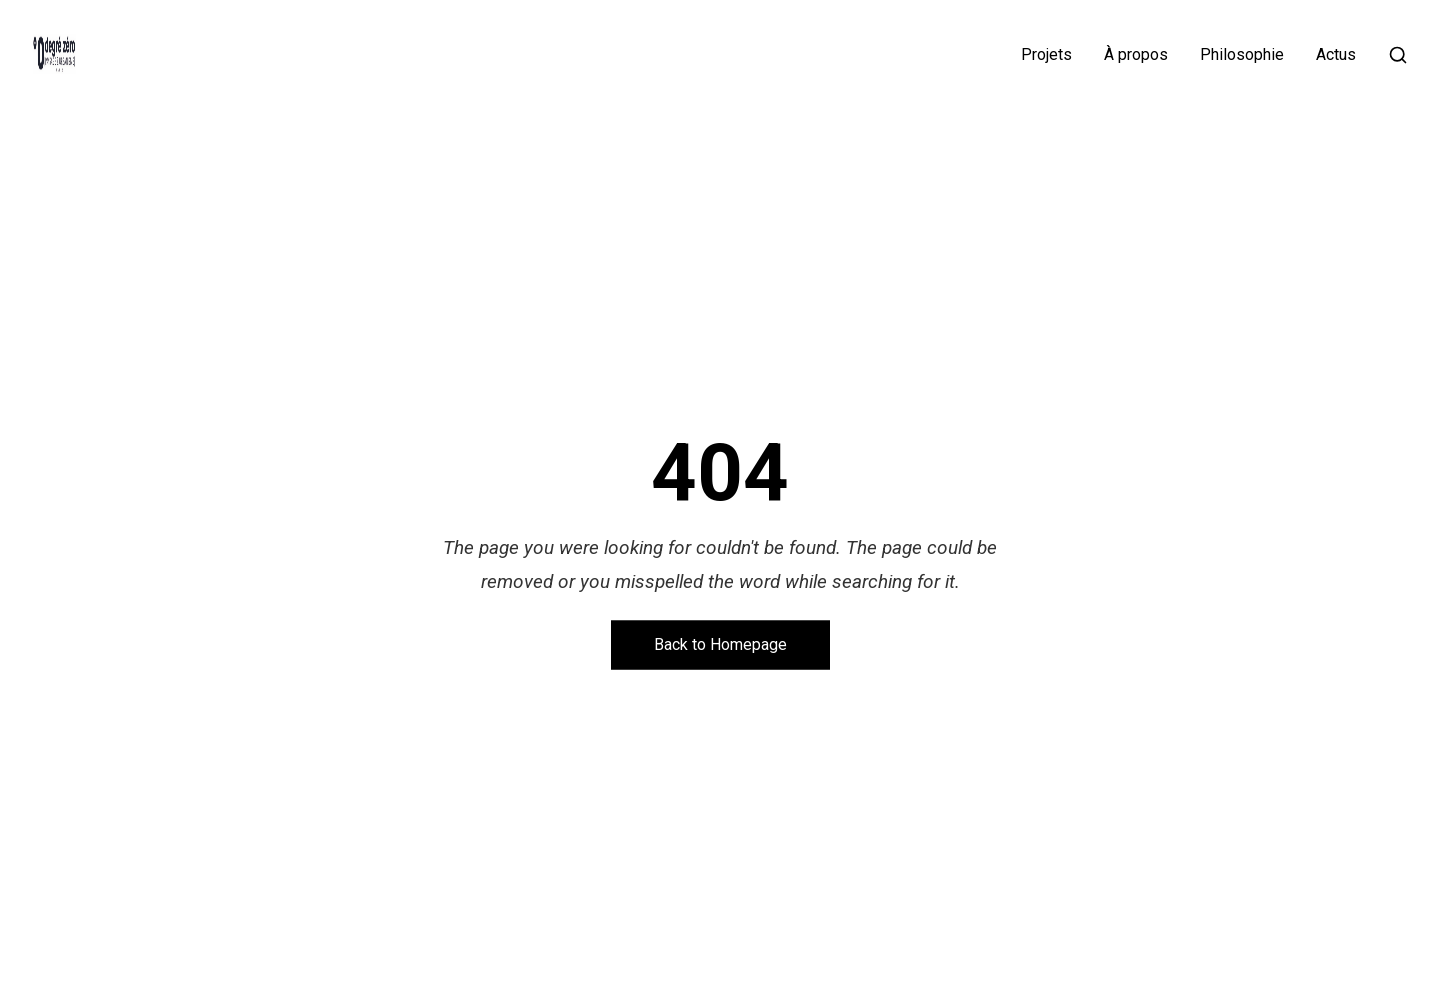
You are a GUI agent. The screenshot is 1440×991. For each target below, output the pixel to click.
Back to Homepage (720, 644)
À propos (1136, 55)
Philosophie (1242, 55)
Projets (1046, 55)
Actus (1336, 55)
